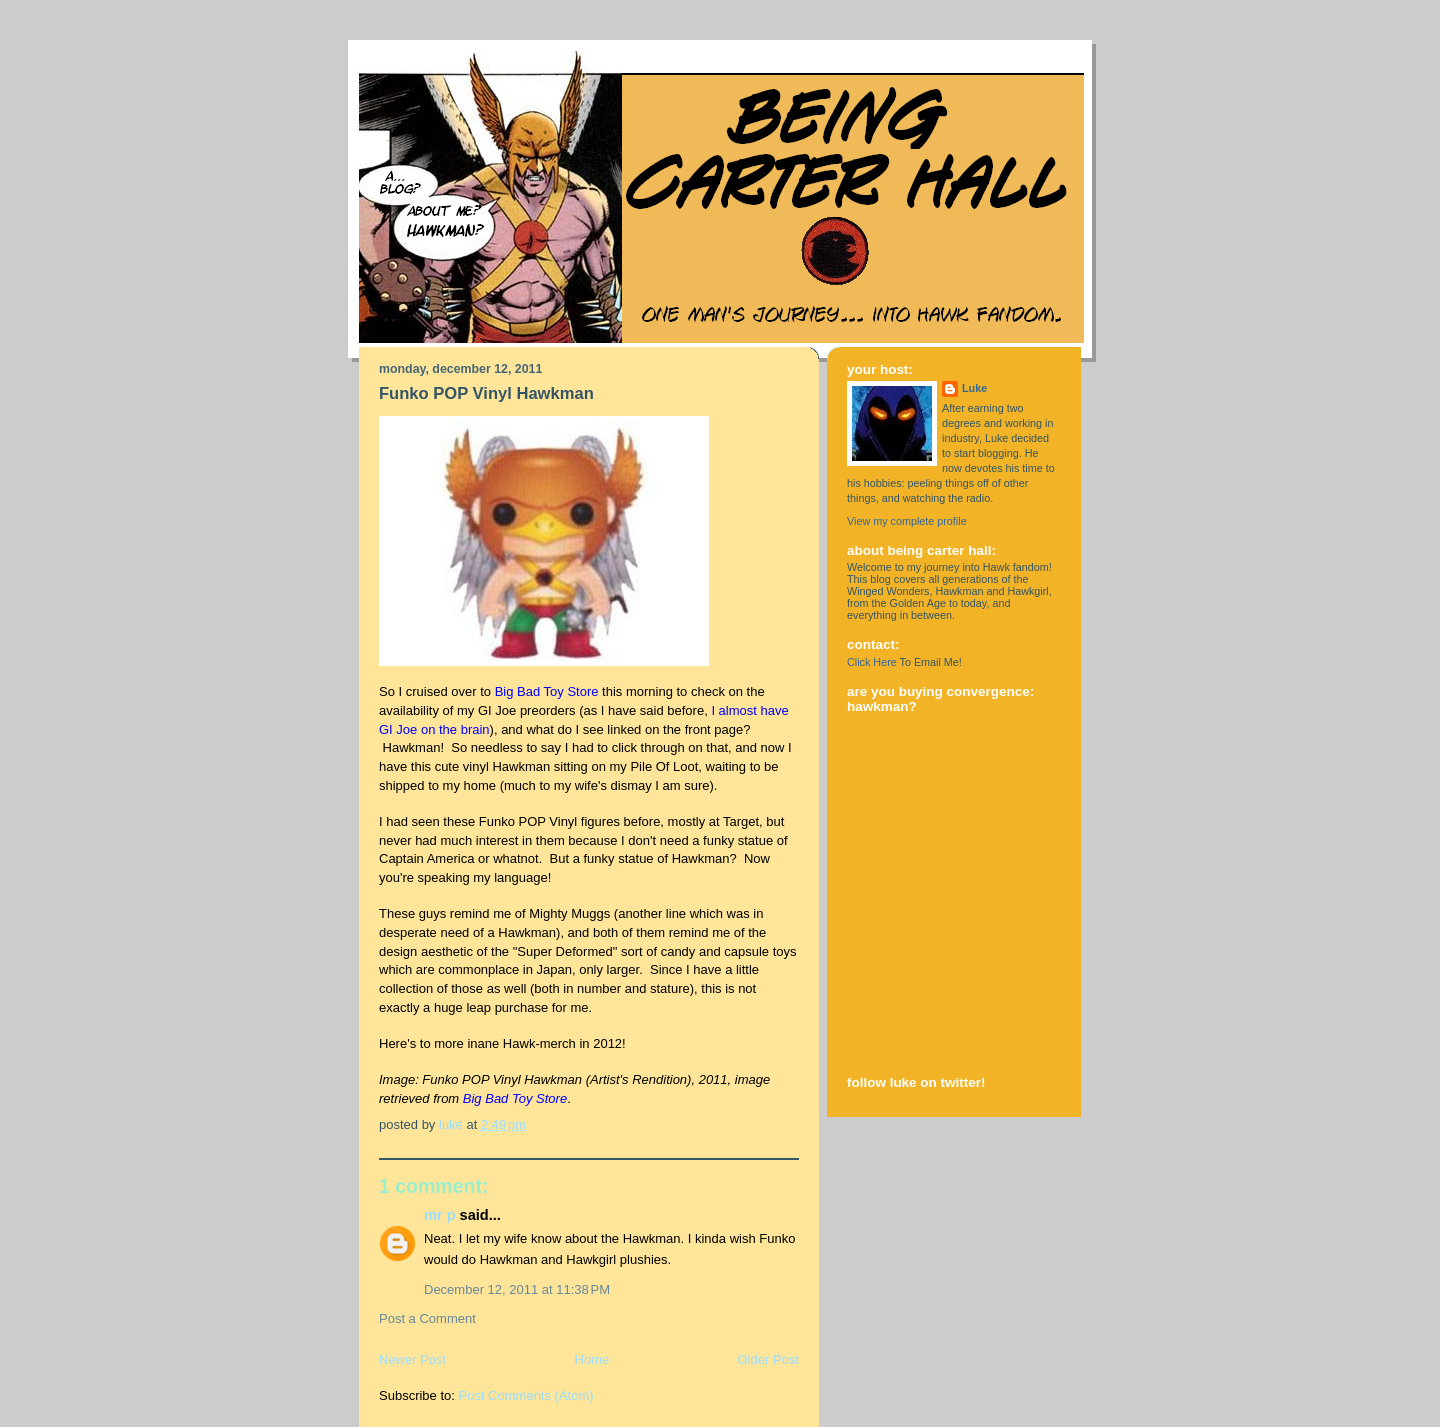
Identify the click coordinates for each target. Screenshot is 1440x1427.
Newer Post (412, 1359)
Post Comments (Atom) (526, 1395)
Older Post (768, 1359)
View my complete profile (907, 521)
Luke (974, 388)
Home (592, 1359)
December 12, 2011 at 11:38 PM (517, 1289)
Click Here (872, 662)
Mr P (440, 1215)
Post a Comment (427, 1318)
